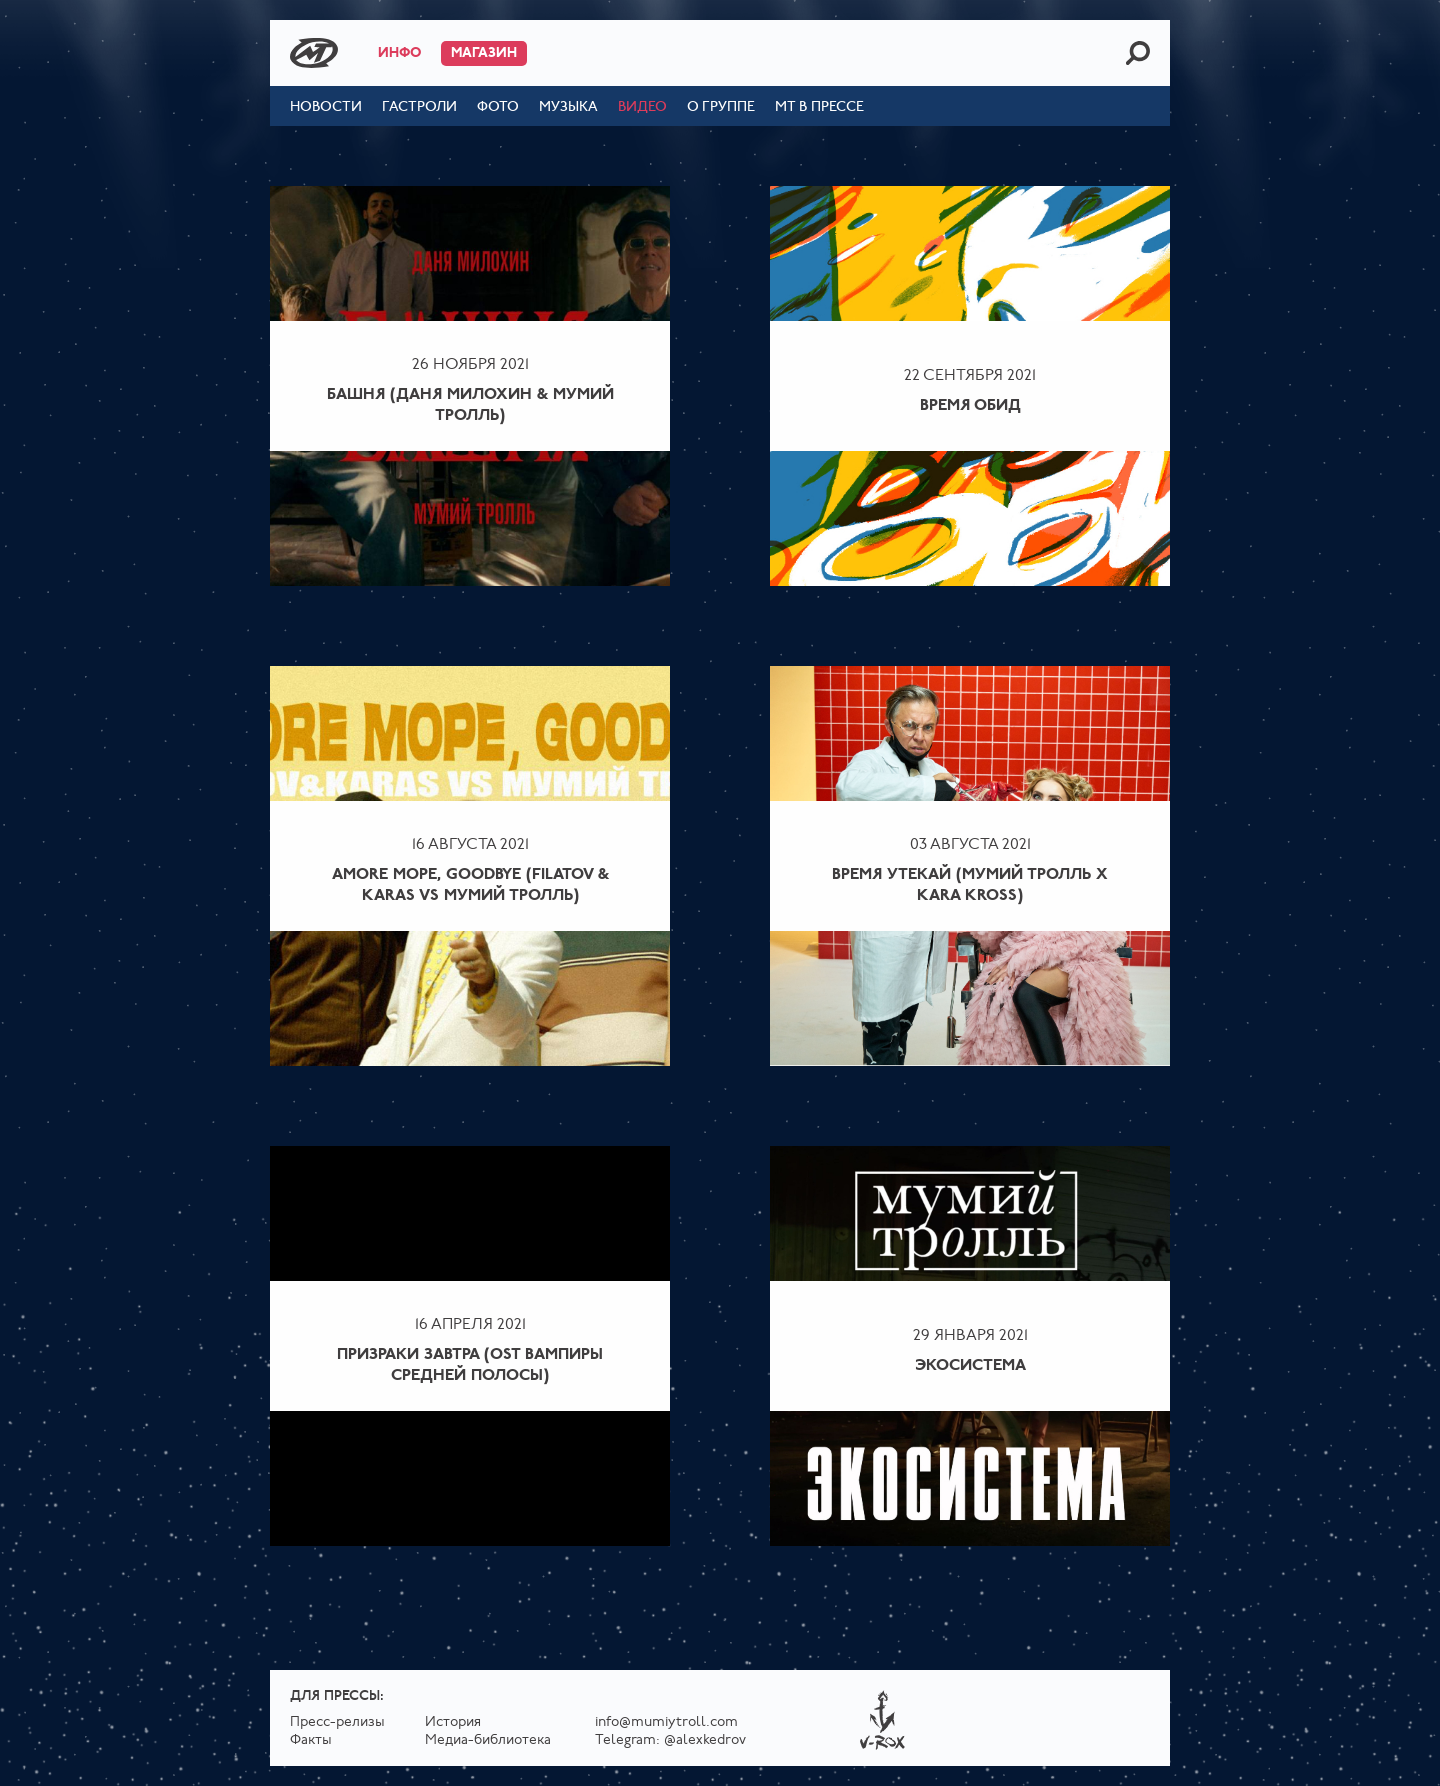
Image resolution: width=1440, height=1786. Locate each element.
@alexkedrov (705, 1740)
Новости (326, 107)
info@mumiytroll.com (666, 1722)
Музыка (568, 107)
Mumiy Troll (314, 53)
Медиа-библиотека (488, 1740)
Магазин (484, 53)
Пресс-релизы (337, 1722)
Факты (311, 1740)
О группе (721, 107)
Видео (642, 107)
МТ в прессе (819, 107)
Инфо (399, 53)
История (453, 1722)
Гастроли (419, 107)
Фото (498, 107)
